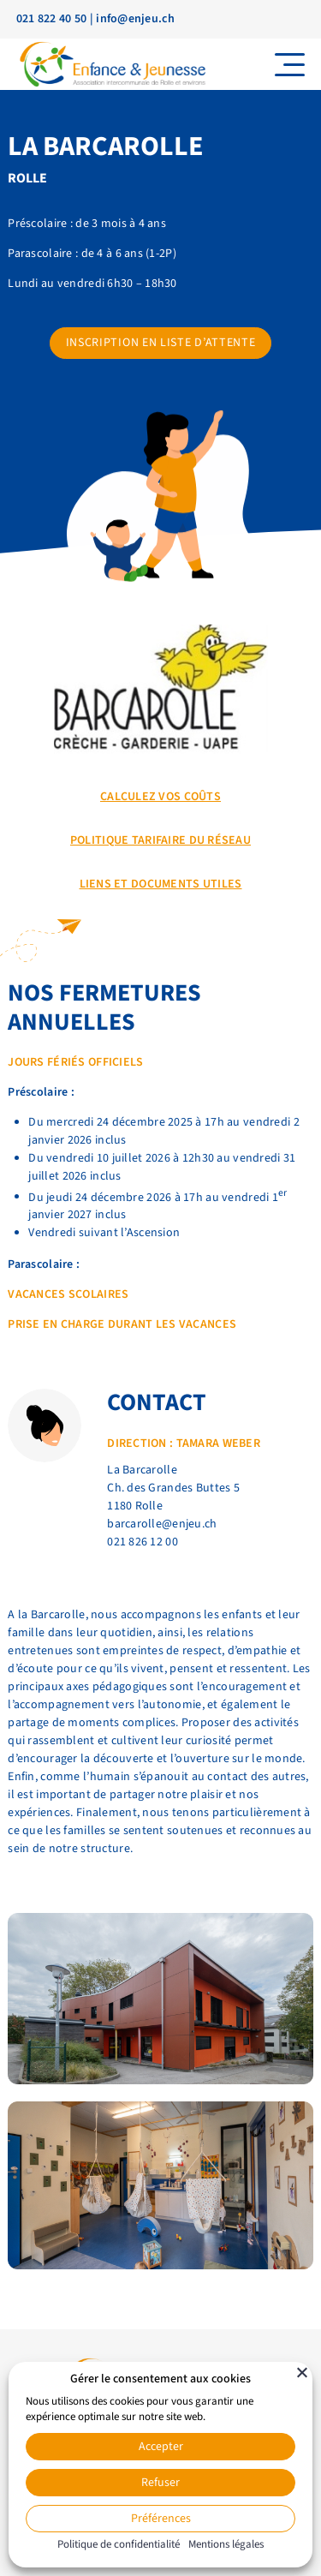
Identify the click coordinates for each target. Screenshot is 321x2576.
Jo (15, 1062)
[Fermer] (302, 2372)
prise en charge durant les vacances (122, 1324)
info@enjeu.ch (135, 18)
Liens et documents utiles (161, 884)
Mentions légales (226, 2544)
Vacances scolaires (68, 1294)
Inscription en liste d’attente (161, 342)
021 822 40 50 (51, 18)
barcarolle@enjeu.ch (162, 1524)
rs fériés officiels (86, 1062)
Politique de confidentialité (118, 2544)
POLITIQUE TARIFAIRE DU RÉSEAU (160, 840)
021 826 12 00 (142, 1542)
